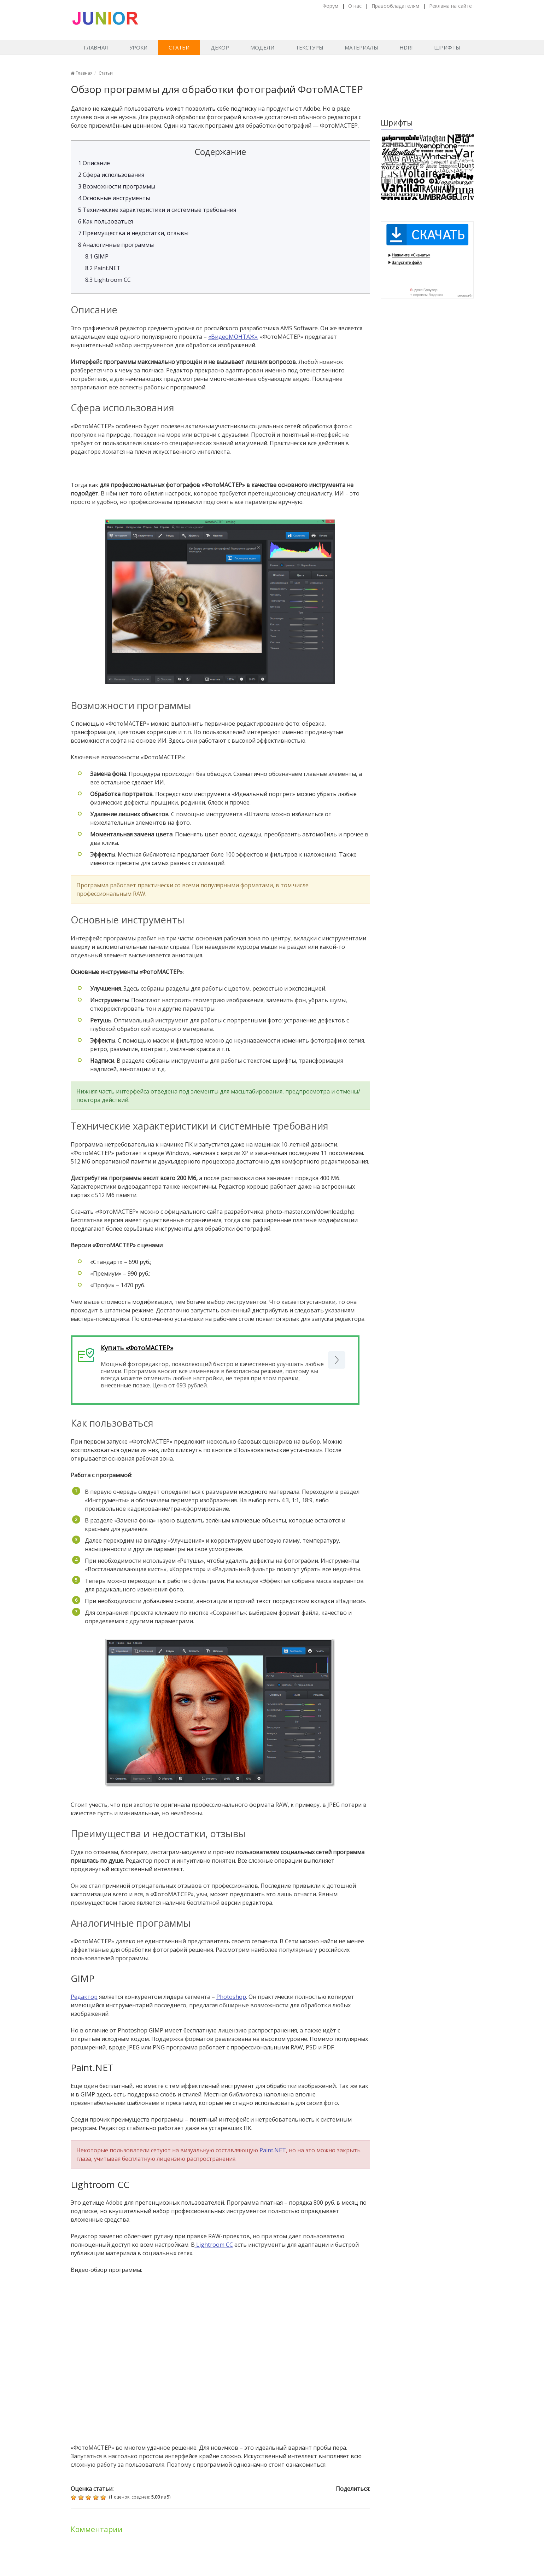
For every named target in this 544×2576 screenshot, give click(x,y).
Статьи (179, 47)
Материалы (361, 47)
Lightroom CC (108, 280)
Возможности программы (116, 186)
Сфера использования (111, 175)
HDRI (406, 47)
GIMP (97, 256)
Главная (96, 47)
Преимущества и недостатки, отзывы (133, 233)
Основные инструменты (114, 198)
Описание (94, 163)
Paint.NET (103, 268)
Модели (262, 47)
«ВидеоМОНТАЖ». (233, 337)
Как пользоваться (105, 221)
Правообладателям (395, 5)
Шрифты (447, 47)
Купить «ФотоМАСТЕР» (137, 1348)
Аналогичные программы (116, 245)
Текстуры (309, 47)
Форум (330, 5)
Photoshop (231, 1997)
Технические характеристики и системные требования (157, 210)
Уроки (138, 47)
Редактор (84, 1997)
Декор (220, 47)
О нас (355, 5)
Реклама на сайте (450, 5)
